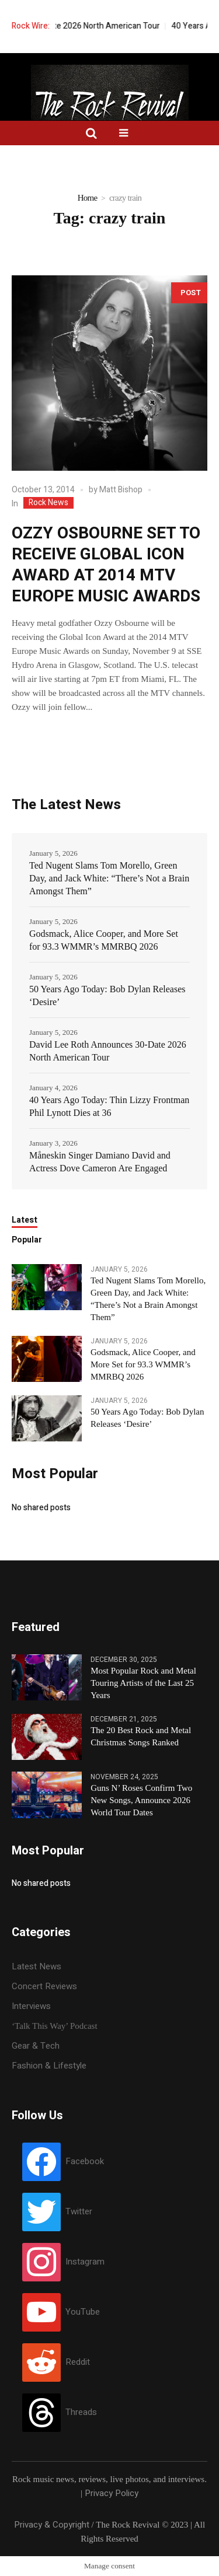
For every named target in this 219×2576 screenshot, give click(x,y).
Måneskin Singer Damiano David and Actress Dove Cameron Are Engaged (100, 1161)
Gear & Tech (36, 2045)
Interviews (31, 2006)
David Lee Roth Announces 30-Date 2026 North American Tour (107, 1051)
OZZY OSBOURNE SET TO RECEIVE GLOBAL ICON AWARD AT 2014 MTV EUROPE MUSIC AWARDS (106, 565)
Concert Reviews (44, 1986)
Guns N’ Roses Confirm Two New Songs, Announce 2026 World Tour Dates (141, 1800)
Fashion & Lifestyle (49, 2065)
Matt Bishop (120, 490)
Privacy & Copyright (51, 2524)
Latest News (36, 1966)
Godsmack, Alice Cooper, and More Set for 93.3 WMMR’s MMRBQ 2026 (103, 940)
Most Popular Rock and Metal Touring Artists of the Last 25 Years (143, 1683)
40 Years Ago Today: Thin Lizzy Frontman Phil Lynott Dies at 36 (109, 1106)
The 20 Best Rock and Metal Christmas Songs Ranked (141, 1736)
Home (88, 197)
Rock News (48, 503)
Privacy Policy (111, 2493)
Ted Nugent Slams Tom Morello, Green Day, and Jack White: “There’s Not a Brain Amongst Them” (109, 878)
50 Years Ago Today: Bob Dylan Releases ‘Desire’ (107, 995)
